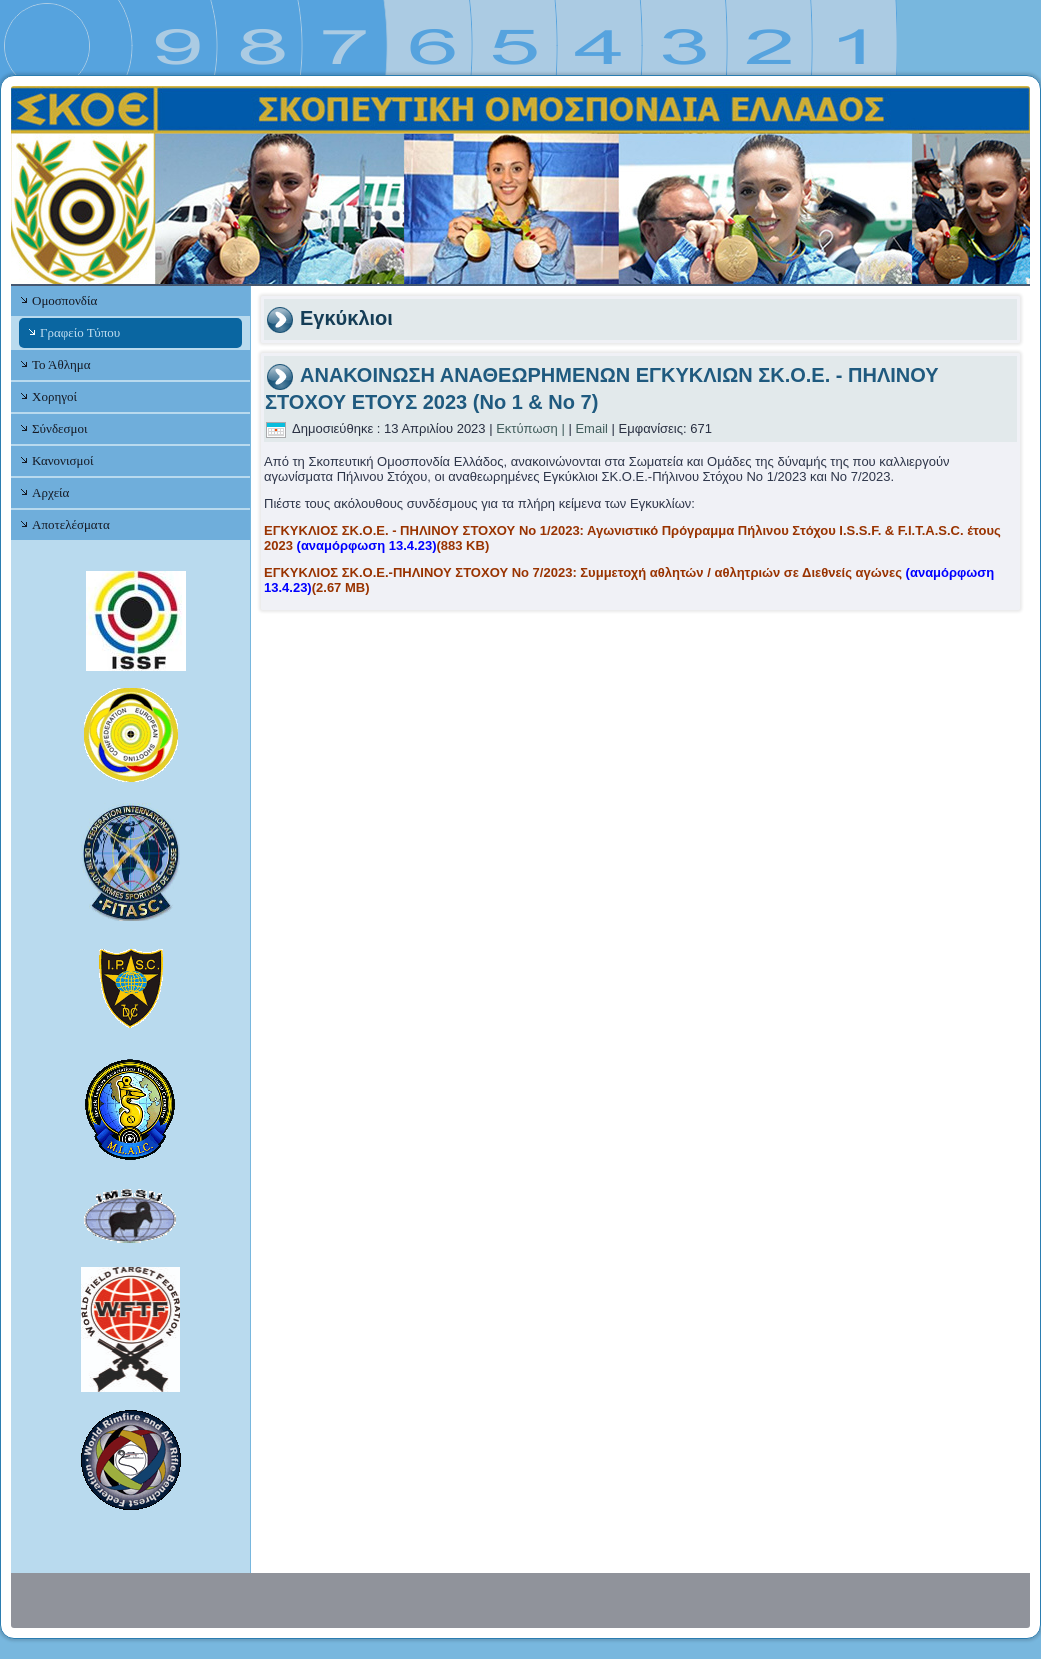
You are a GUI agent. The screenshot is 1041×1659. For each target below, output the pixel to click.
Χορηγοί (54, 396)
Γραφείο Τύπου (80, 332)
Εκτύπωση (527, 428)
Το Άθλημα (61, 364)
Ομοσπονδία (64, 300)
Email (591, 428)
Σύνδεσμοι (59, 428)
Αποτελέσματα (71, 524)
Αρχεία (50, 492)
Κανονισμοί (62, 460)
